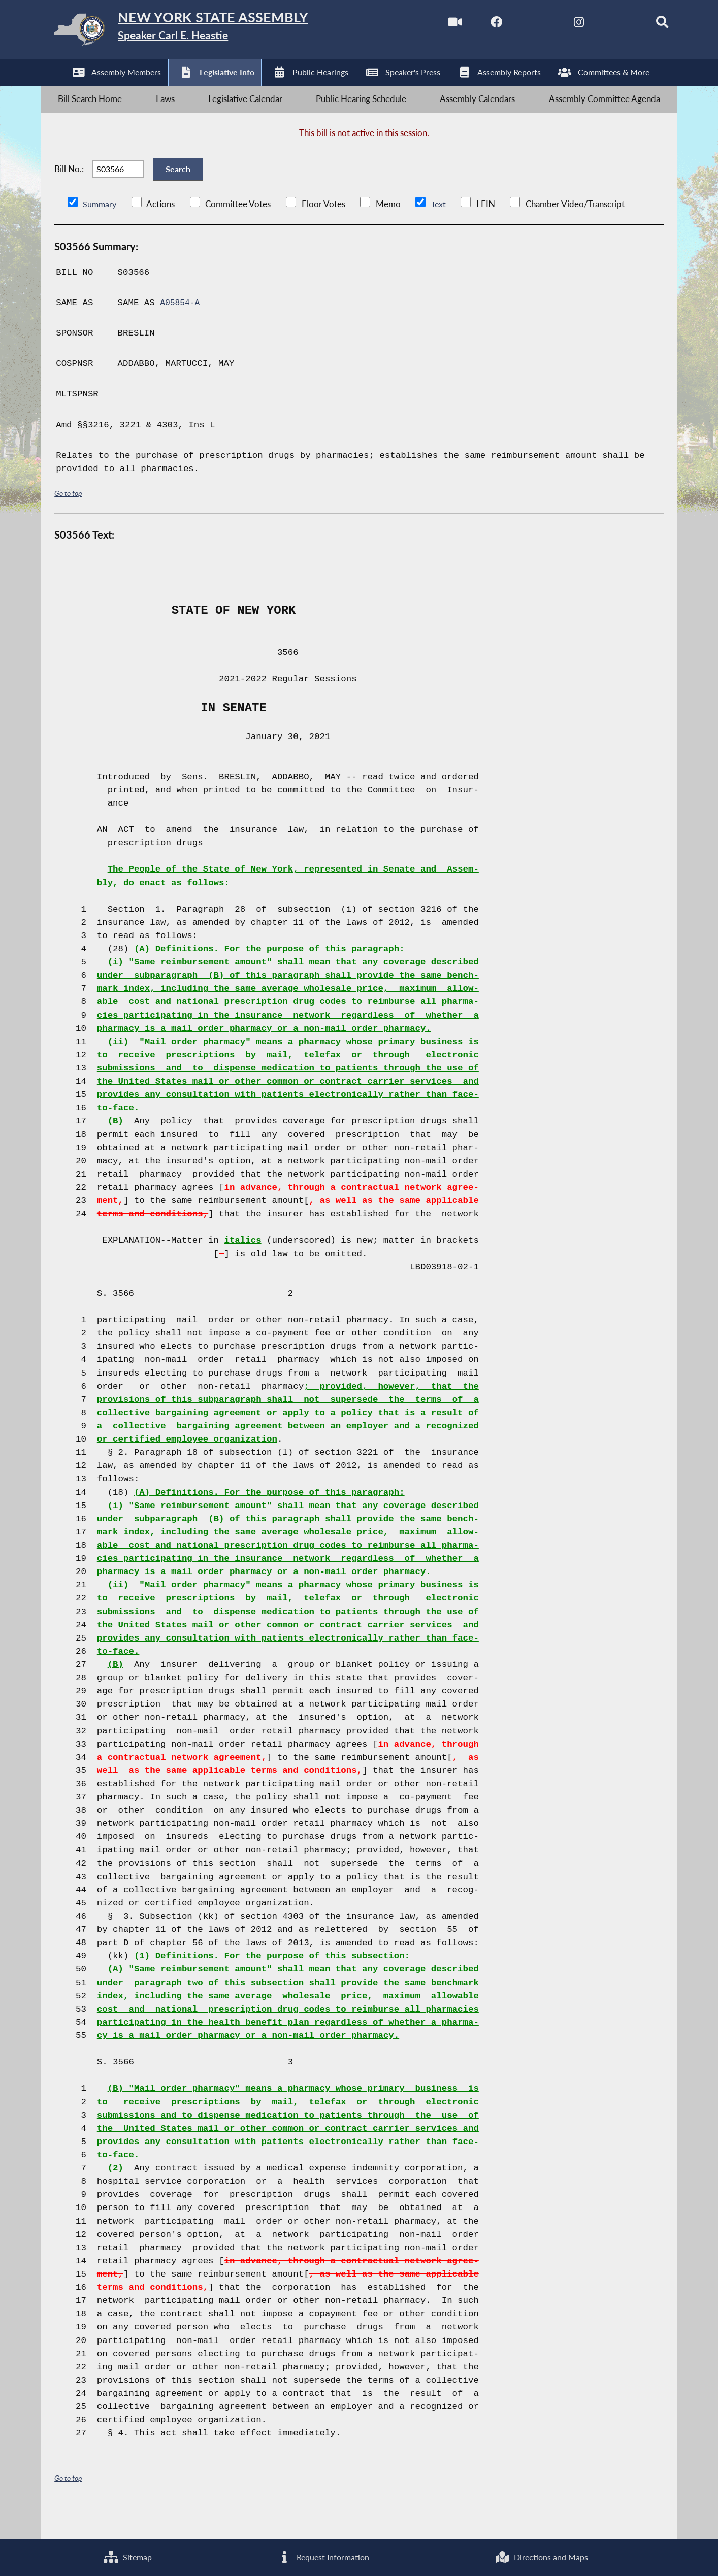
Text (440, 229)
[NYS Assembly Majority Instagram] (560, 24)
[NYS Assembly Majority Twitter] (517, 24)
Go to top (69, 518)
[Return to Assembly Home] (202, 32)
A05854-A (181, 328)
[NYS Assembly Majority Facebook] (475, 24)
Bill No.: (69, 188)
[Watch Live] (432, 24)
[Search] (646, 24)
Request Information (322, 2556)
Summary (100, 229)
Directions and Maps (541, 2556)
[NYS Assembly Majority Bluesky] (603, 24)
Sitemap (127, 2556)
